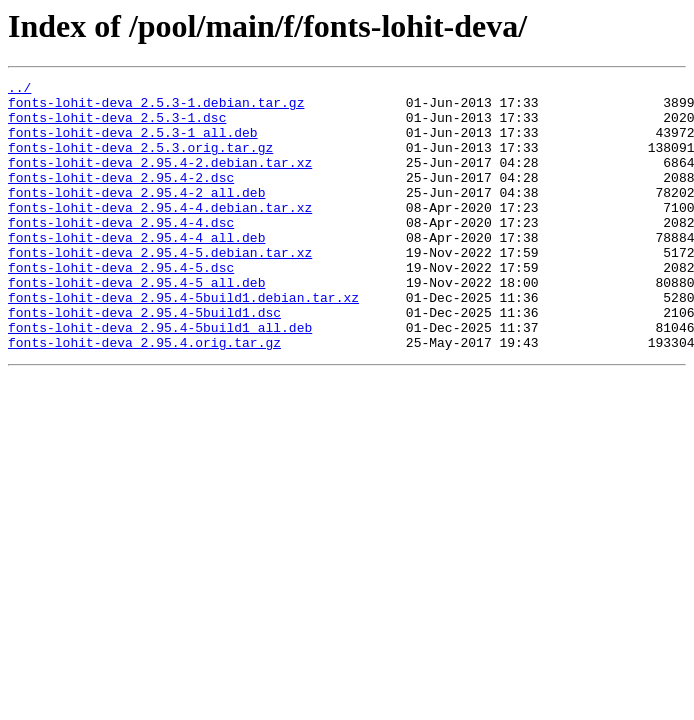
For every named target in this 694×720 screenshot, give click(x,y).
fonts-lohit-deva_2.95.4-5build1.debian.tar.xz (183, 342)
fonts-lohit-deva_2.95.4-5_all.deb (136, 324)
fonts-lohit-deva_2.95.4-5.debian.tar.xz (160, 288)
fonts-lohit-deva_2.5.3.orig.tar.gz (140, 162)
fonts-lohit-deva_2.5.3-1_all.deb (133, 144)
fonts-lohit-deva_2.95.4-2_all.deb (136, 216)
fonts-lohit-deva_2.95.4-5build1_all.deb (160, 378)
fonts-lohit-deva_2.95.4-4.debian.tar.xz (160, 234)
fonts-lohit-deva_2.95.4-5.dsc (121, 306)
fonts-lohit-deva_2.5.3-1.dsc (117, 126)
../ (19, 90)
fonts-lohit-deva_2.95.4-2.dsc (121, 198)
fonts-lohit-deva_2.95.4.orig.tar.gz (144, 396)
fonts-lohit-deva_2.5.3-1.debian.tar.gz (156, 108)
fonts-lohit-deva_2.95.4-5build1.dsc (144, 360)
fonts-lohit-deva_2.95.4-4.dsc (121, 252)
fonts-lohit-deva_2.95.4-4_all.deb (136, 270)
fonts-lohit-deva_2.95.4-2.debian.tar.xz (160, 180)
